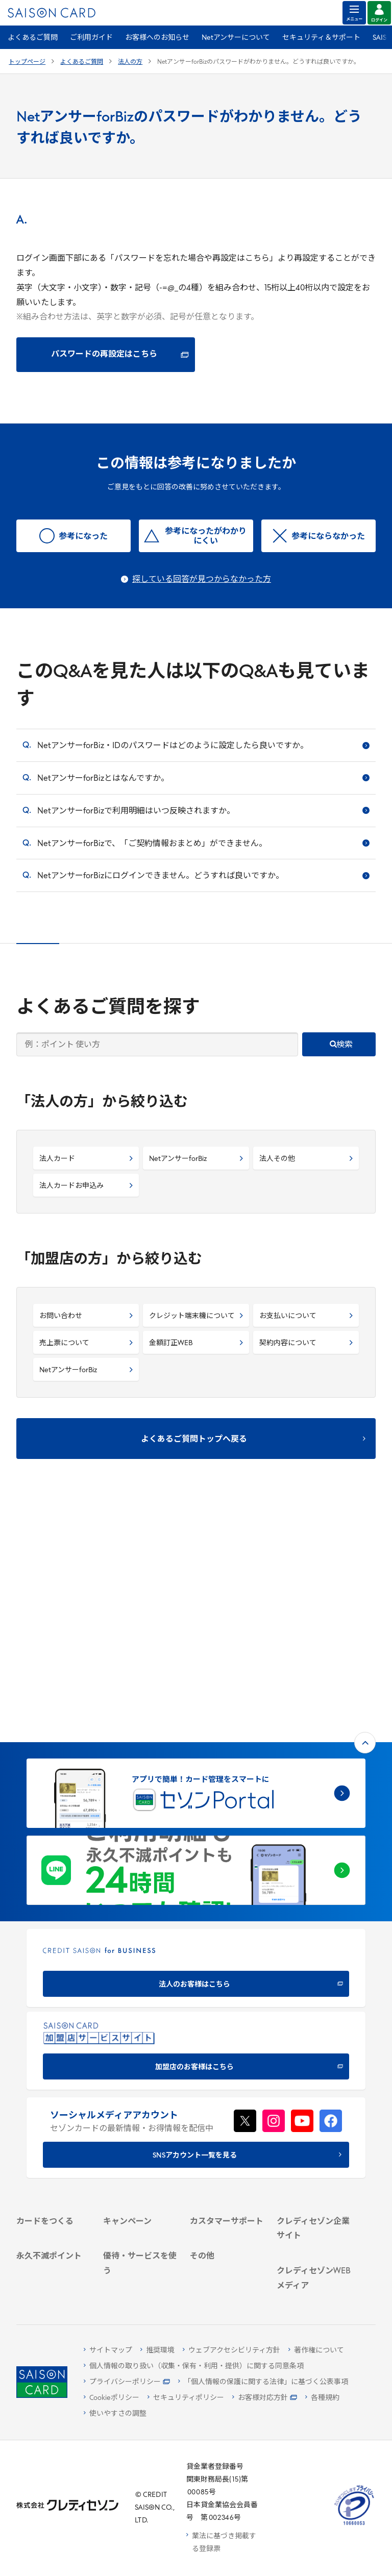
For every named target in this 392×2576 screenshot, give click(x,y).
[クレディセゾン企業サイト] (314, 2027)
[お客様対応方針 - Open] (264, 2398)
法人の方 (130, 62)
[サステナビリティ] (314, 2072)
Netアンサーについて (236, 38)
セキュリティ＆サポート (321, 38)
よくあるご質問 (33, 38)
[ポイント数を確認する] (53, 2283)
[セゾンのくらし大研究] (314, 2248)
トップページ (27, 62)
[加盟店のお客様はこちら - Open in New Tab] (196, 1818)
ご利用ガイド (91, 38)
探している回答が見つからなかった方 (201, 580)
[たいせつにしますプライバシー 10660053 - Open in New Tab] (354, 2525)
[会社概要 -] (314, 2045)
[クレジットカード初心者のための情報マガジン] (314, 2179)
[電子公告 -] (314, 2098)
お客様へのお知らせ (157, 38)
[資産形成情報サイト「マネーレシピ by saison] (314, 2219)
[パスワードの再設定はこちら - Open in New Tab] (105, 354)
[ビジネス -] (314, 2058)
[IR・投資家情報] (314, 2085)
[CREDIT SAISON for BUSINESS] (196, 1736)
